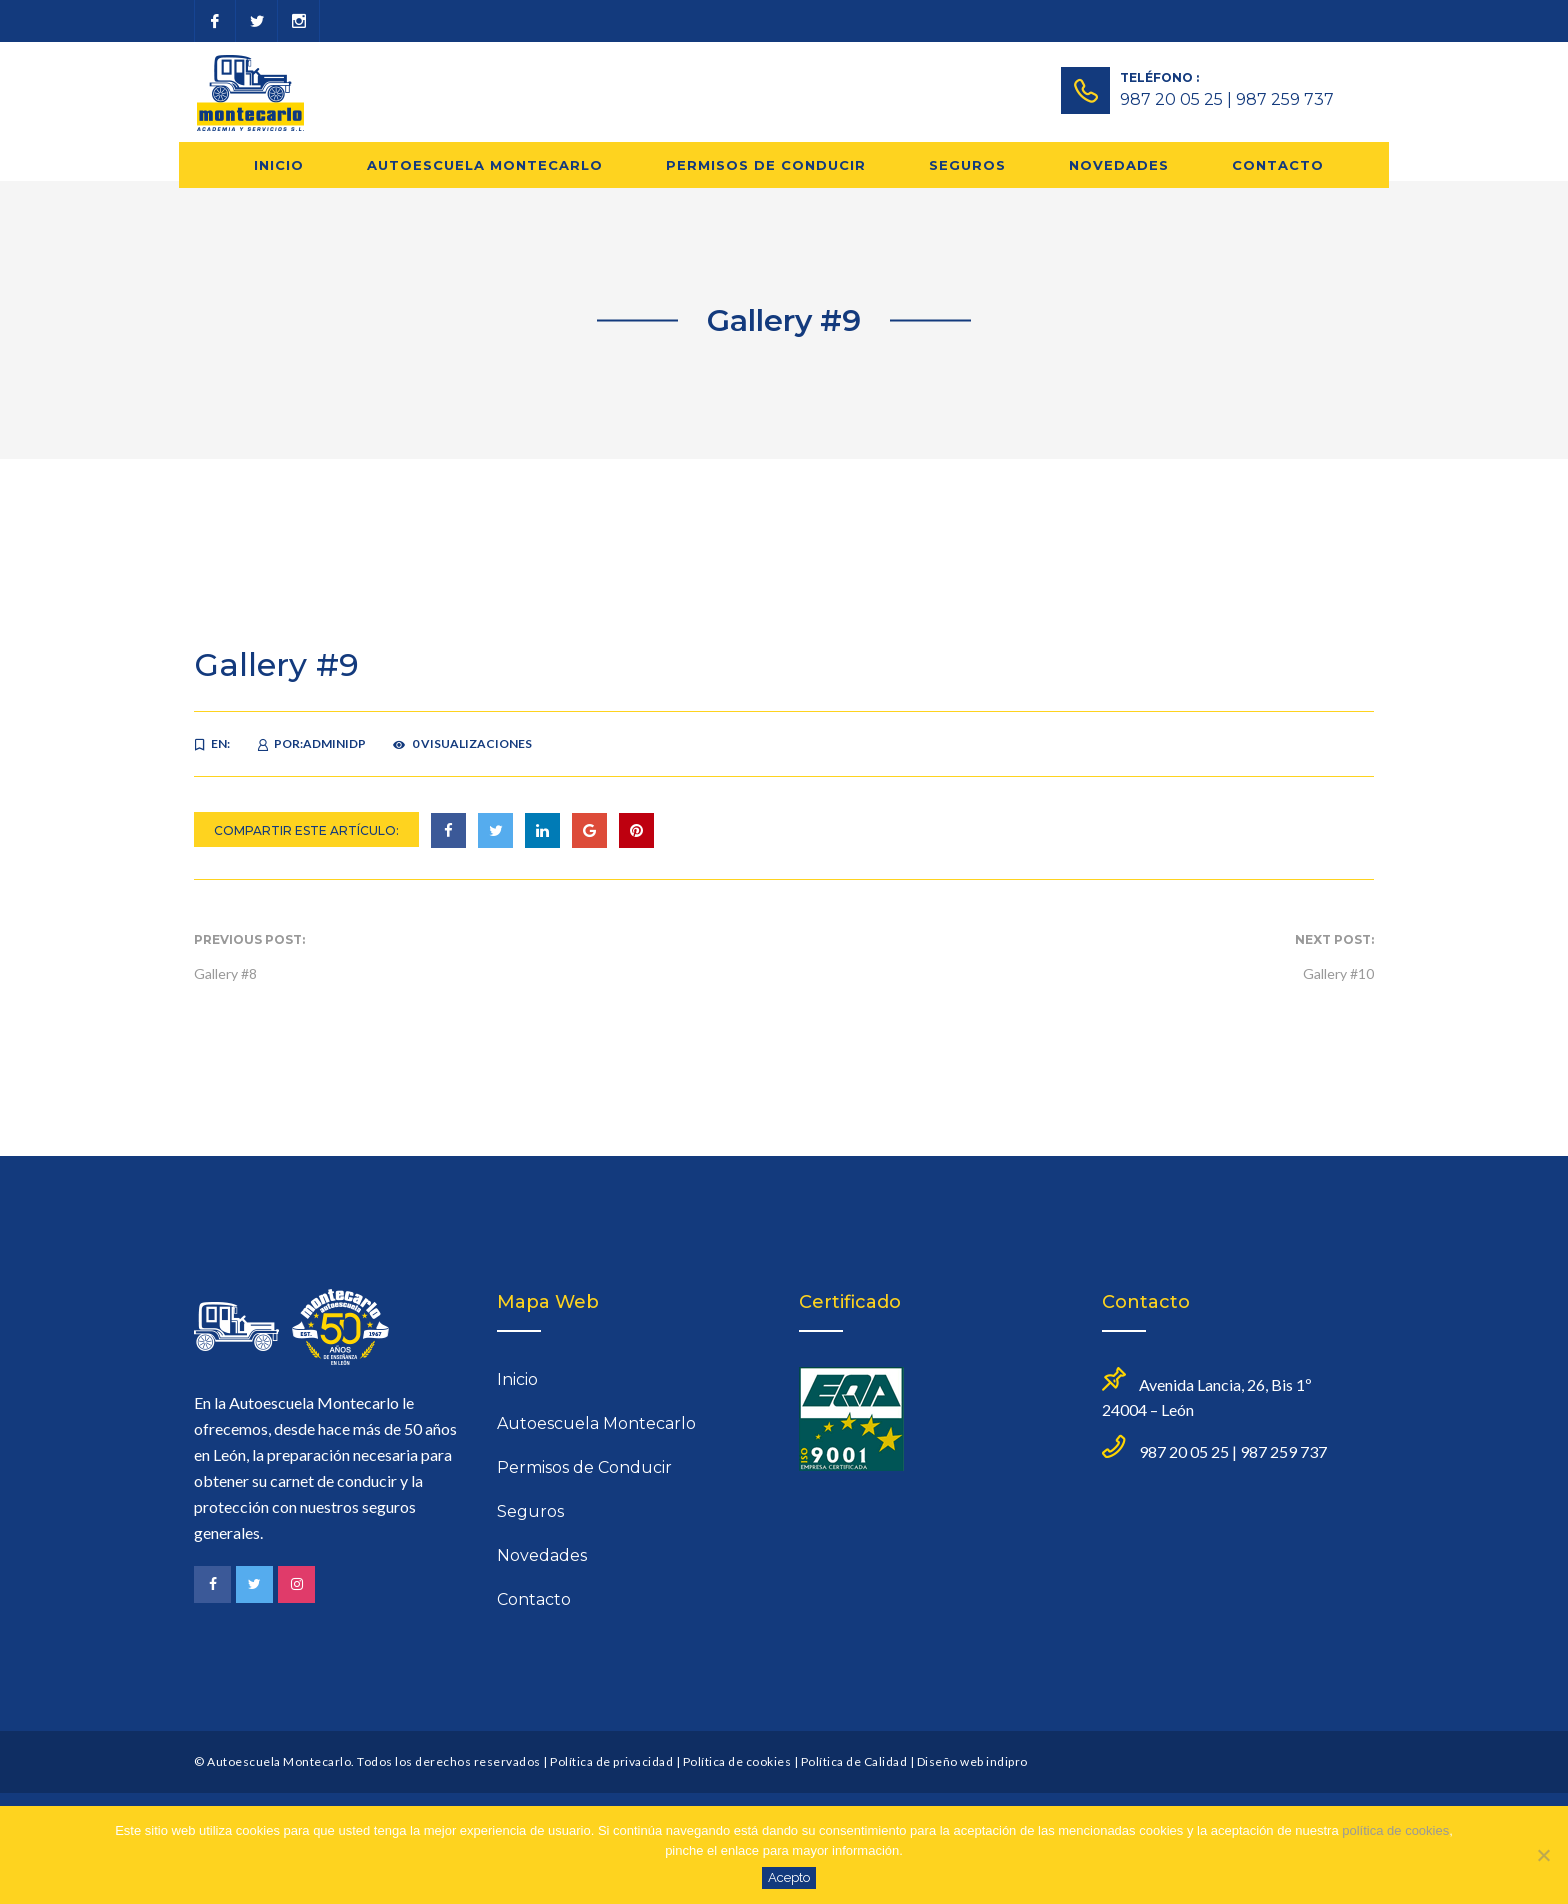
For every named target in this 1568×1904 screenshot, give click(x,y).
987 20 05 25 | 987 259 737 (1227, 99)
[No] (1543, 1855)
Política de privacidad (611, 1761)
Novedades (1119, 165)
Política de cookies (737, 1761)
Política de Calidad (854, 1761)
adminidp (334, 743)
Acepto (789, 1877)
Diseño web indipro (972, 1761)
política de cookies (1395, 1830)
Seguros (967, 165)
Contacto (1278, 165)
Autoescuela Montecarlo (485, 165)
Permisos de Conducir (766, 165)
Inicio (279, 165)
